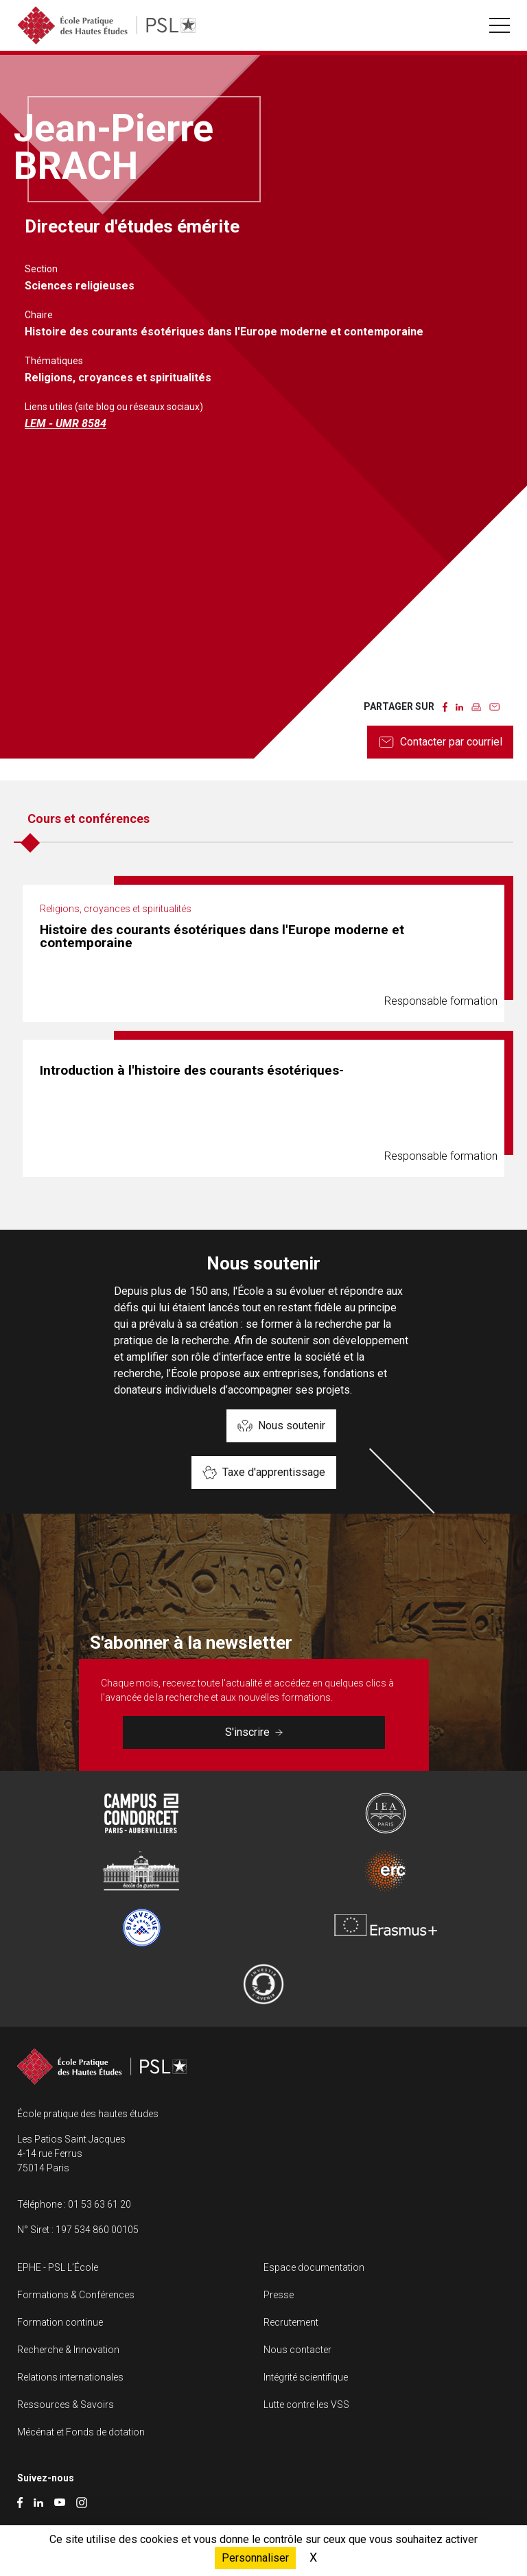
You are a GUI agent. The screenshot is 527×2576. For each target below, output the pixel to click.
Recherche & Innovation (68, 2349)
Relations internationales (70, 2377)
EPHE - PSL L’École (57, 2267)
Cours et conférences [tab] (88, 818)
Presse (279, 2294)
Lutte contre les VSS (306, 2404)
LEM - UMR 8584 (65, 423)
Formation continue (60, 2322)
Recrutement (291, 2322)
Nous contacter (297, 2349)
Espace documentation (314, 2267)
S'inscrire (254, 1732)
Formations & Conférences (75, 2294)
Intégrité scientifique (306, 2377)
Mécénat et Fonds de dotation (81, 2431)
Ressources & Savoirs (65, 2404)
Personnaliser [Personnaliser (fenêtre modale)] (255, 2557)
